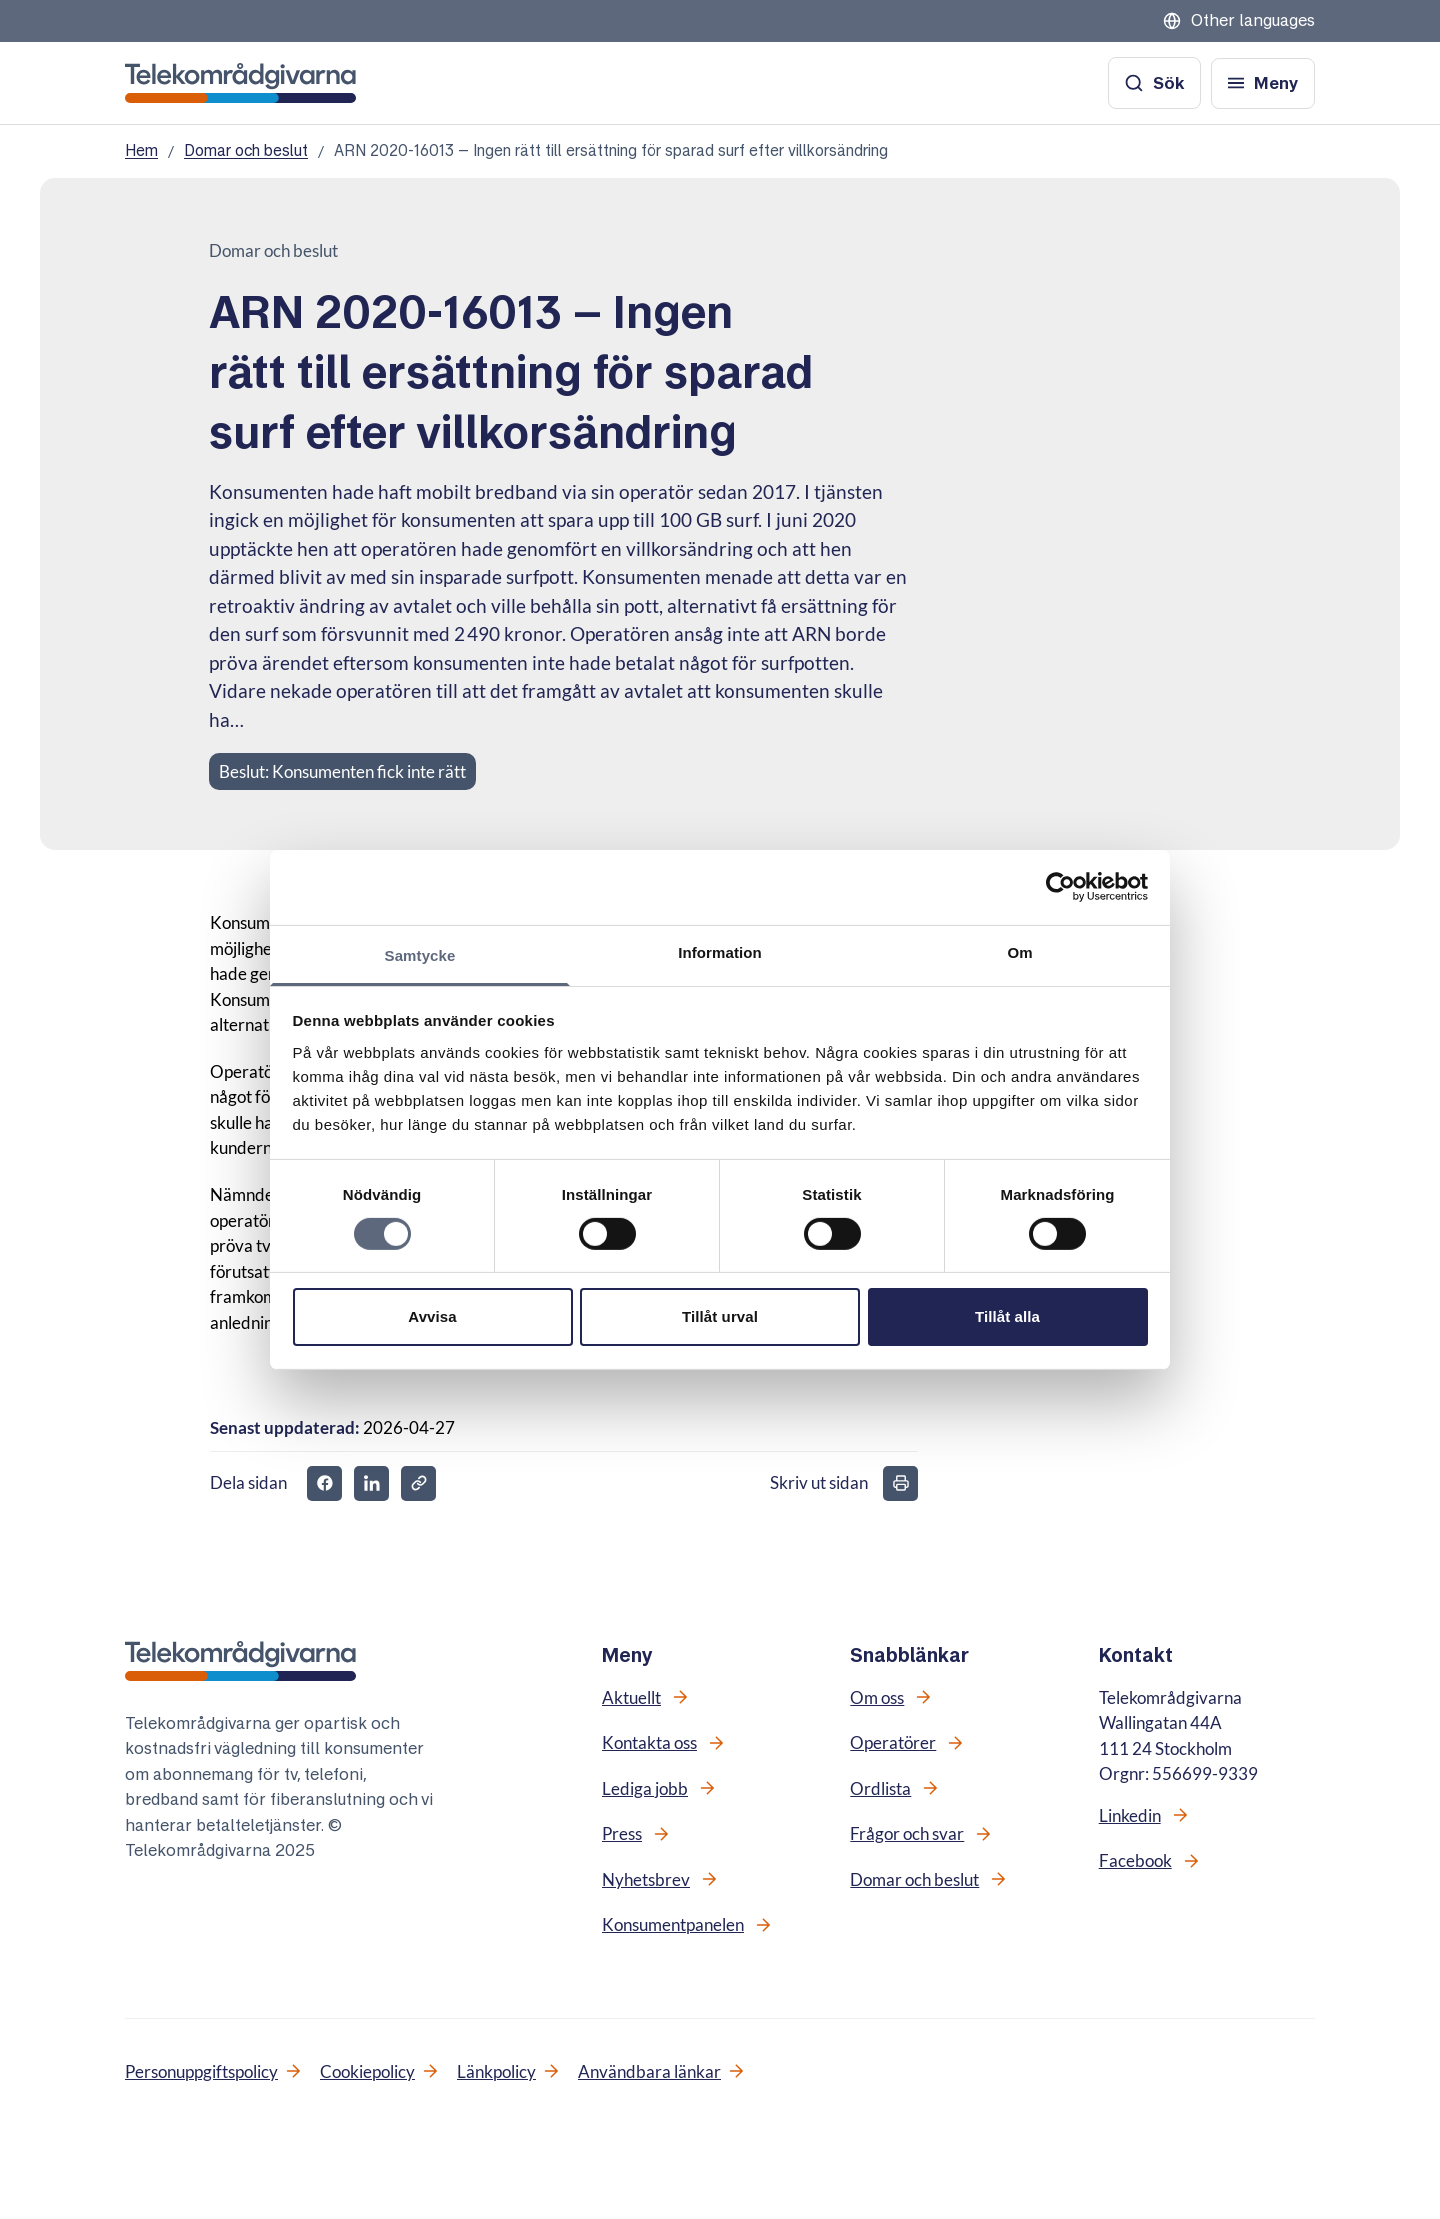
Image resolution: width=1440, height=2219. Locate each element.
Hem (141, 150)
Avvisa (432, 1316)
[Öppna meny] (1263, 83)
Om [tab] (1019, 951)
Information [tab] (720, 951)
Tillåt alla (1007, 1316)
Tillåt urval (720, 1316)
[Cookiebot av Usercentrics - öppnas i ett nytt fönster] (1060, 887)
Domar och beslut (246, 150)
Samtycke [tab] (420, 954)
